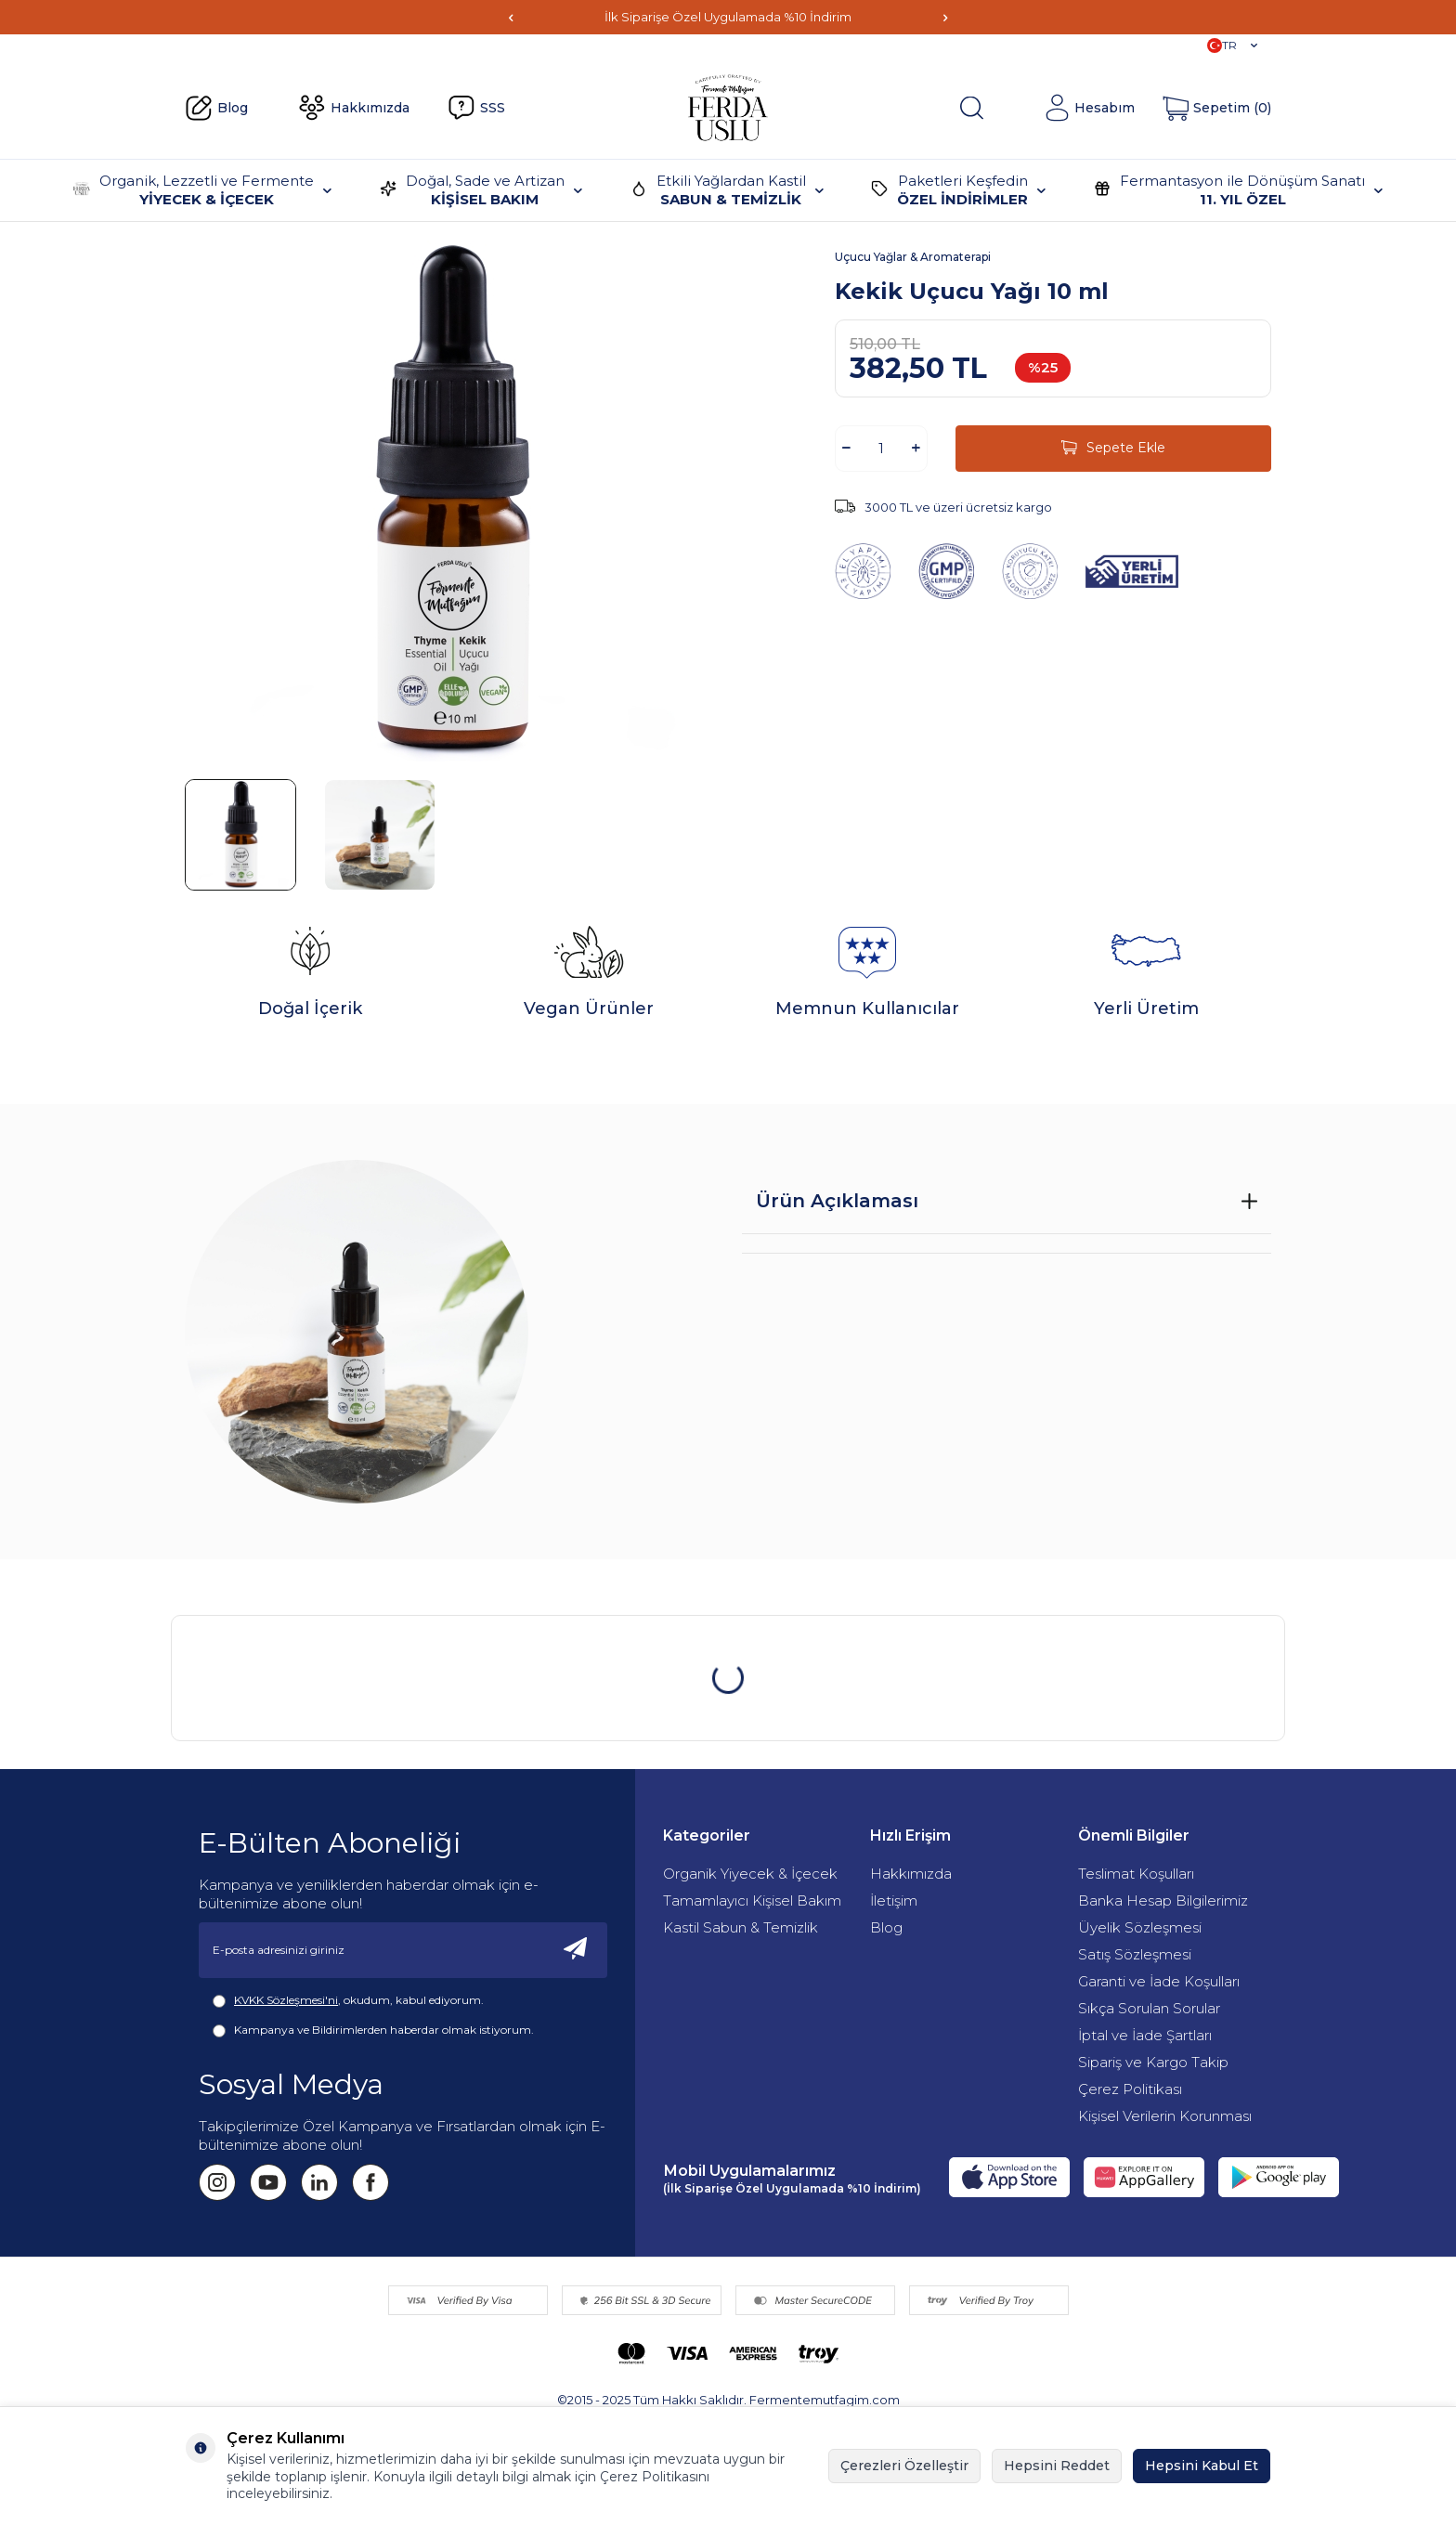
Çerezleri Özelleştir (904, 2465)
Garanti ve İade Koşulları (1159, 1981)
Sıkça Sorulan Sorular (1149, 2008)
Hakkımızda (354, 108)
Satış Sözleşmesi (1134, 1954)
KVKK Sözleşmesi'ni (286, 2000)
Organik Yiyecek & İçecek (750, 1873)
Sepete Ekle (1113, 448)
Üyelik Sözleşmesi (1140, 1927)
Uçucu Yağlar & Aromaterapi (913, 257)
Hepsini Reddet (1057, 2465)
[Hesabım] (1089, 108)
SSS (476, 108)
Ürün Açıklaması (837, 1201)
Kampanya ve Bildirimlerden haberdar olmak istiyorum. (373, 2030)
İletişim (893, 1900)
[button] (511, 17)
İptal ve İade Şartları (1145, 2035)
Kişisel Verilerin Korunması (1165, 2116)
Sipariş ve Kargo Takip (1153, 2062)
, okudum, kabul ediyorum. (348, 2000)
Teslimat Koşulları (1136, 1873)
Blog (216, 109)
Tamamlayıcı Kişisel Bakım (752, 1900)
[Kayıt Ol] (575, 1950)
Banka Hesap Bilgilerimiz (1163, 1900)
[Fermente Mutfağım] (728, 108)
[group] (449, 500)
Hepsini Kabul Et (1201, 2465)
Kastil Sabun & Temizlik (740, 1927)
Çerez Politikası (1130, 2089)
